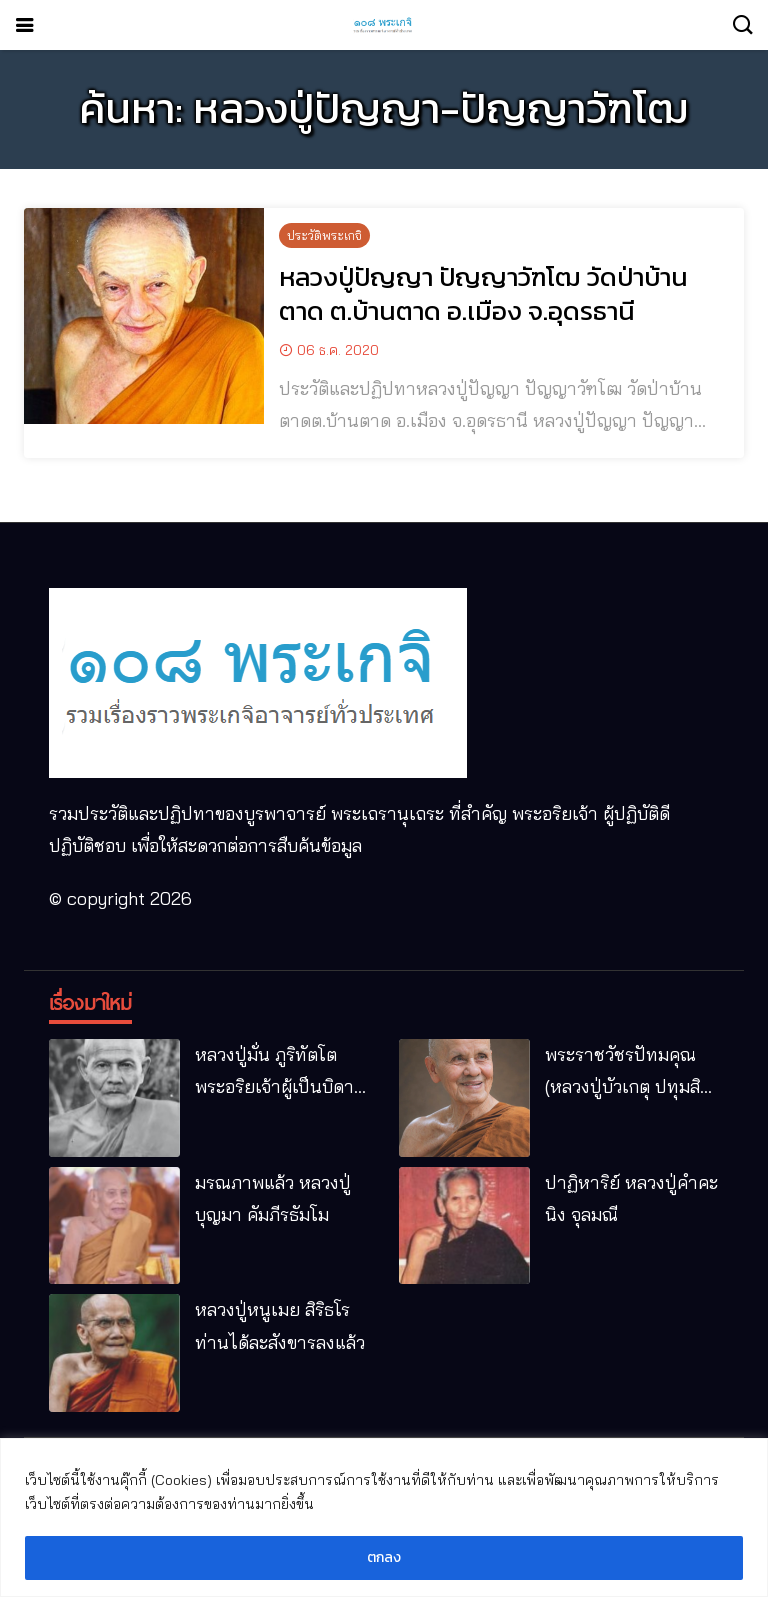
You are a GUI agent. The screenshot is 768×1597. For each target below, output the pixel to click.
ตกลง (384, 1557)
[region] (384, 1517)
